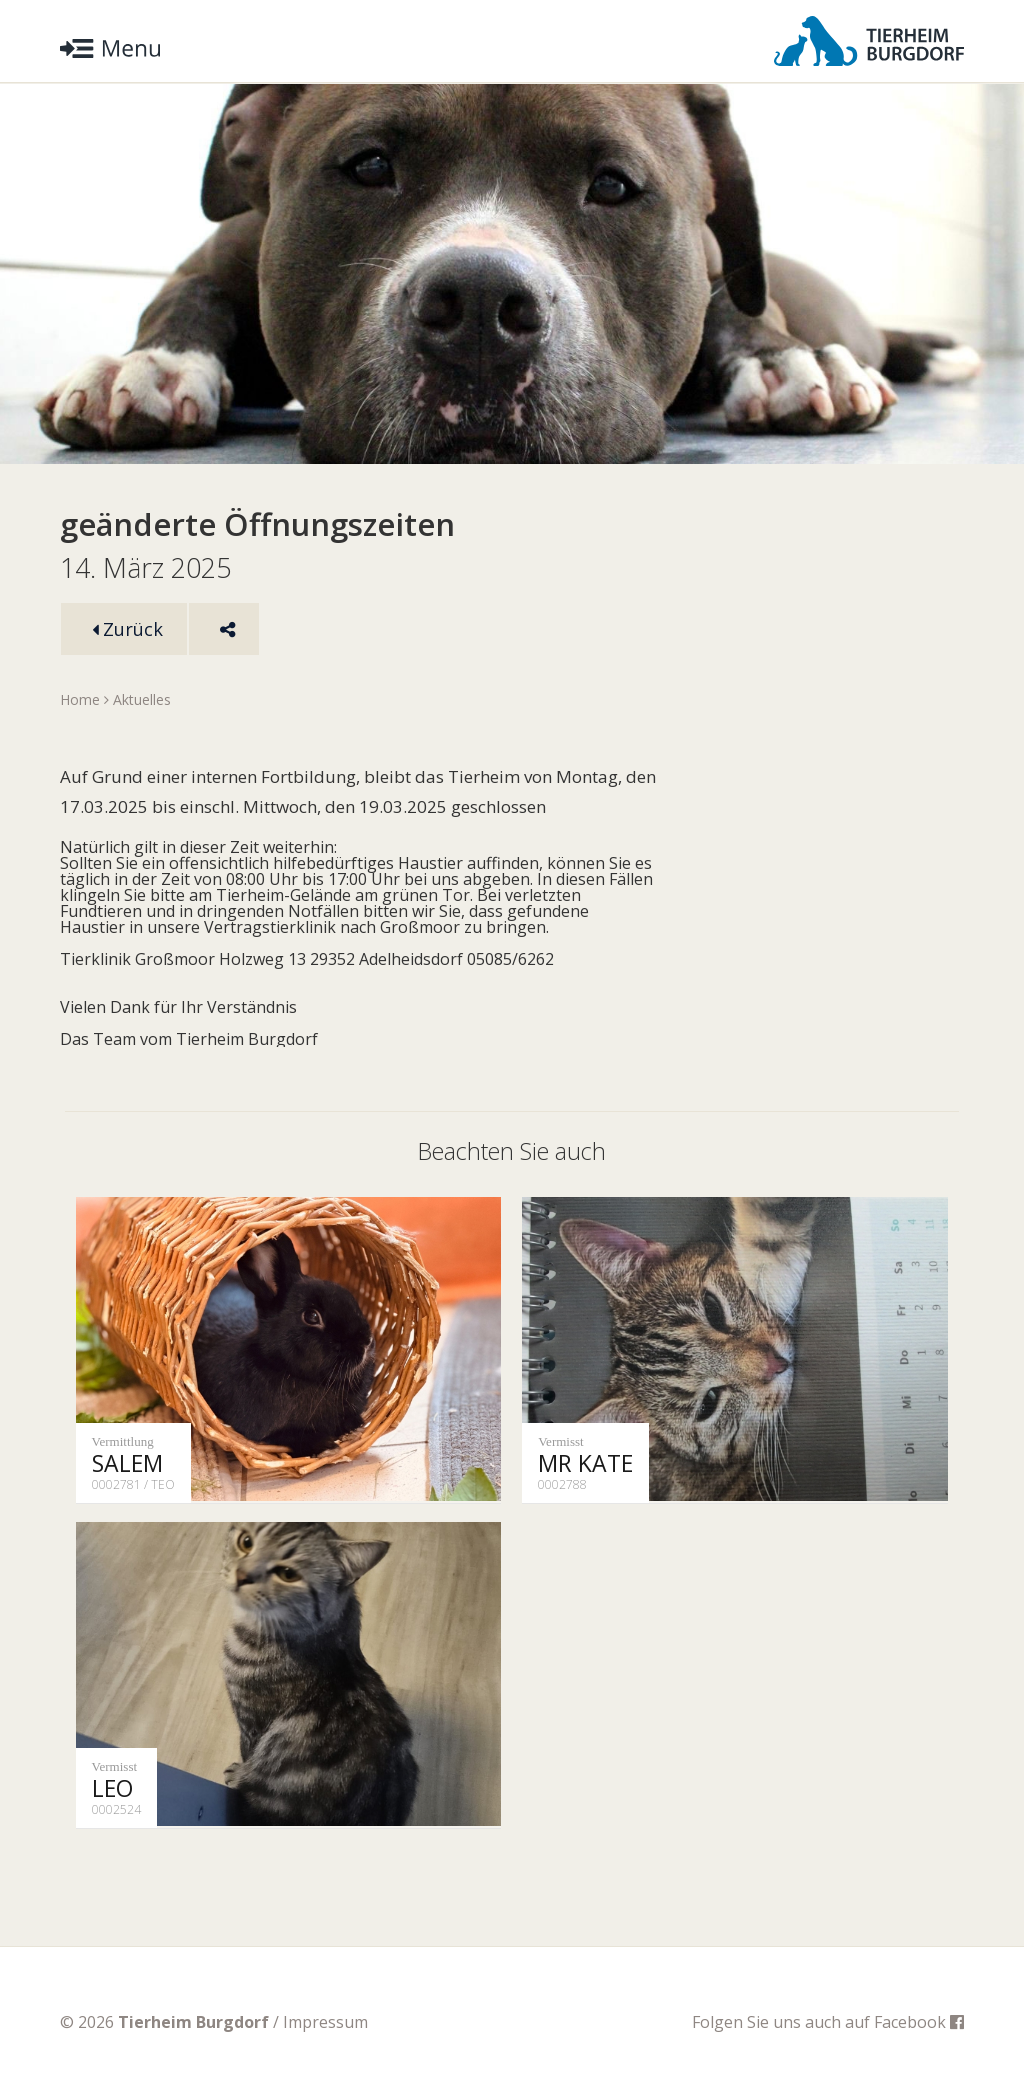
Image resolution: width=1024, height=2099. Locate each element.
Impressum (325, 2022)
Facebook (919, 2022)
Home (80, 699)
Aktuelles (142, 699)
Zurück (127, 629)
